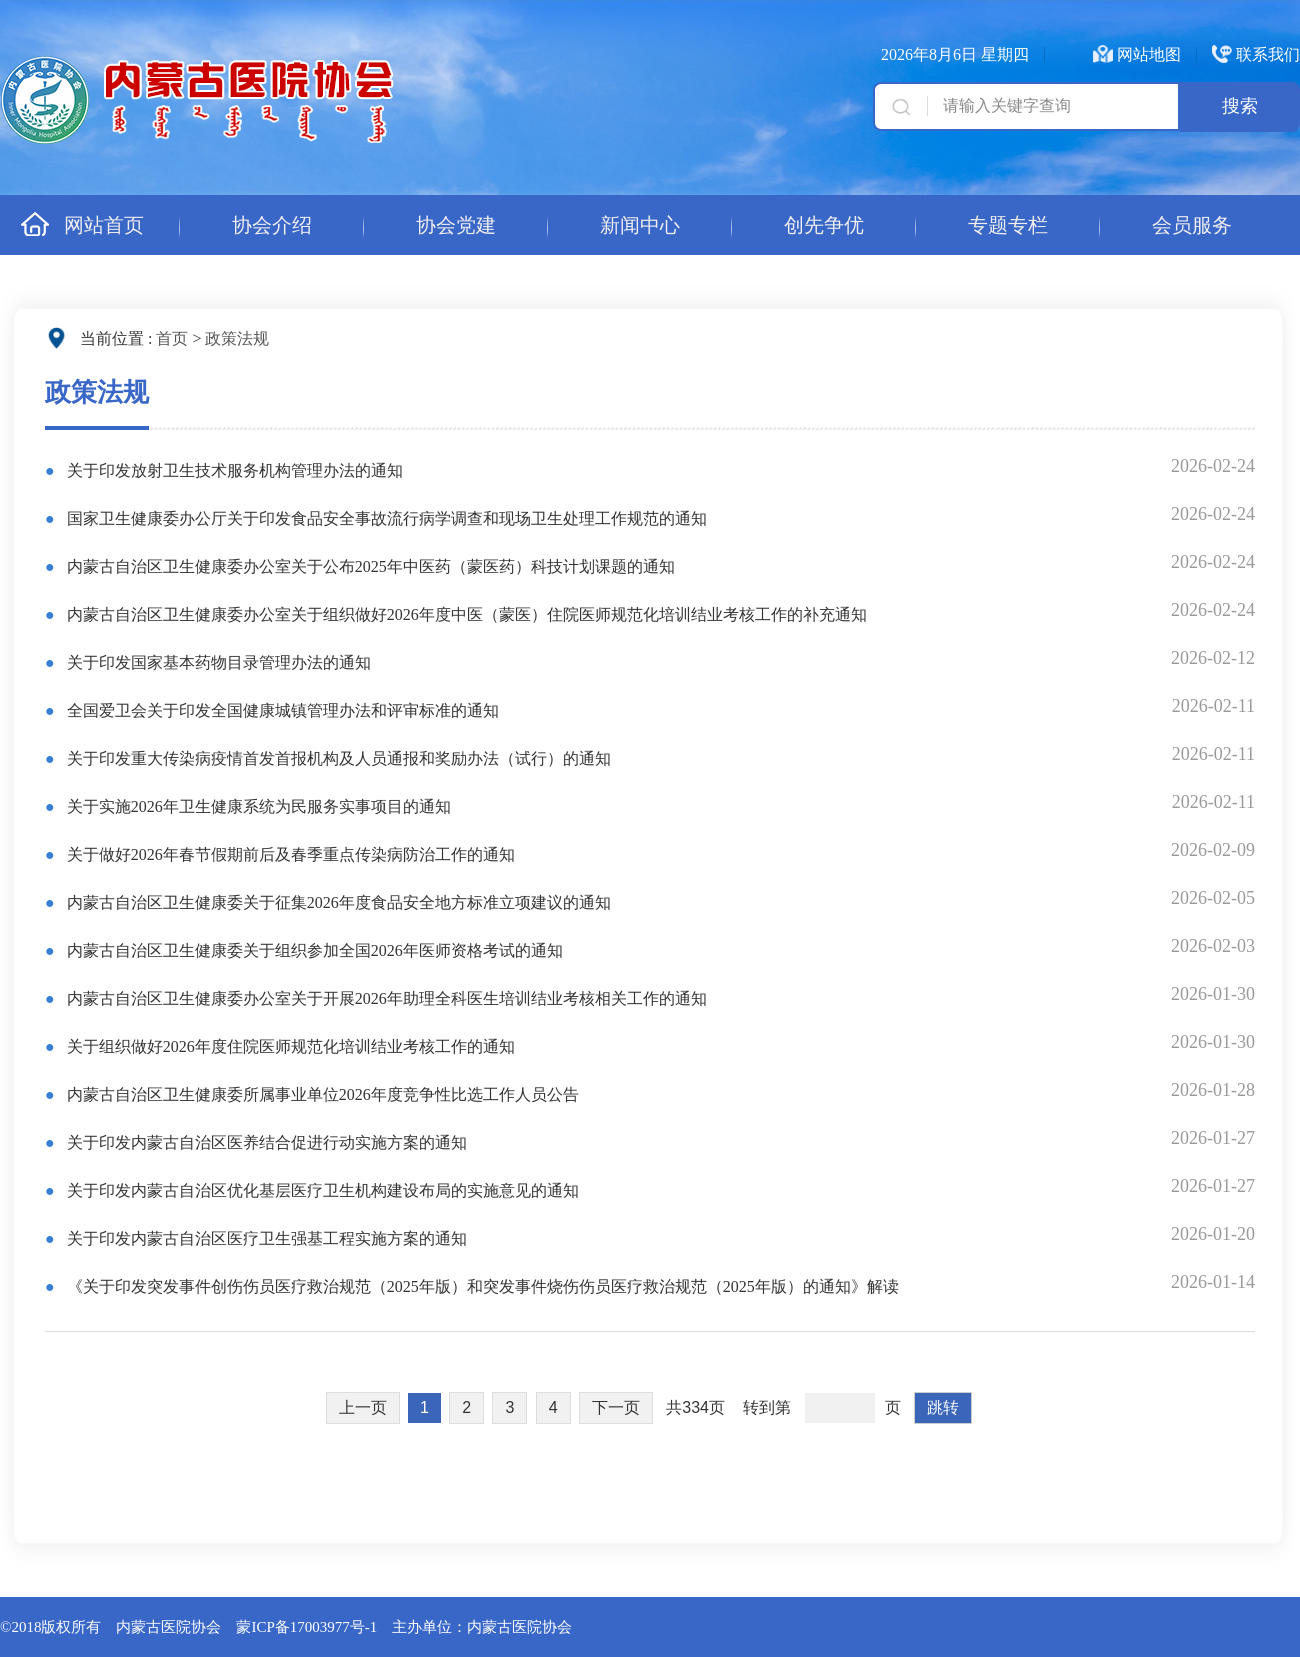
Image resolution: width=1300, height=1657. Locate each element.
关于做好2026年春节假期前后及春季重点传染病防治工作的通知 (289, 854)
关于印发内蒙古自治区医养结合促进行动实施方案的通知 (265, 1142)
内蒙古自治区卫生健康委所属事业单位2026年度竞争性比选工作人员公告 (321, 1094)
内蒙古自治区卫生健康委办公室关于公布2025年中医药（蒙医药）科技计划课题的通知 (369, 566)
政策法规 (237, 338)
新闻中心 (640, 225)
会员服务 (1192, 225)
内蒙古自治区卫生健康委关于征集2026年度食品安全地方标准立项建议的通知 (337, 902)
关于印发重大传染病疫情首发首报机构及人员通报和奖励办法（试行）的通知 (337, 758)
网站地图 (1149, 54)
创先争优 (824, 225)
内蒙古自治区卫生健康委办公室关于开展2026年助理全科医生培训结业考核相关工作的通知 (385, 998)
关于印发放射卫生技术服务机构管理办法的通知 (233, 470)
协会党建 (456, 225)
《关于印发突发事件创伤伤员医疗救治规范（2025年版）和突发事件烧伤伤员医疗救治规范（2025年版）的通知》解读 (481, 1286)
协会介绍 (272, 225)
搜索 (1240, 106)
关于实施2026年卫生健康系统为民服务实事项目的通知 (257, 806)
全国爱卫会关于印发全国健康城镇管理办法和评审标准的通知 (281, 710)
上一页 (363, 1407)
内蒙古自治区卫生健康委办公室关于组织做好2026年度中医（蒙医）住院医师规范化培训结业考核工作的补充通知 (465, 614)
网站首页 (82, 224)
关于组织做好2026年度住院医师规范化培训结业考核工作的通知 (289, 1046)
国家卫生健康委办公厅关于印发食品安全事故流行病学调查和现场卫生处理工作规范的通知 (385, 518)
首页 (172, 338)
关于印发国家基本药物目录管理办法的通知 (217, 662)
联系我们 (1268, 54)
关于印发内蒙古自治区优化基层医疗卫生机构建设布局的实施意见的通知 (321, 1190)
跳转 (943, 1407)
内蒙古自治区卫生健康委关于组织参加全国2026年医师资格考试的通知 (313, 950)
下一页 (616, 1407)
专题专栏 (1008, 225)
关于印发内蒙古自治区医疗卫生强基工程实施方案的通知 (265, 1238)
